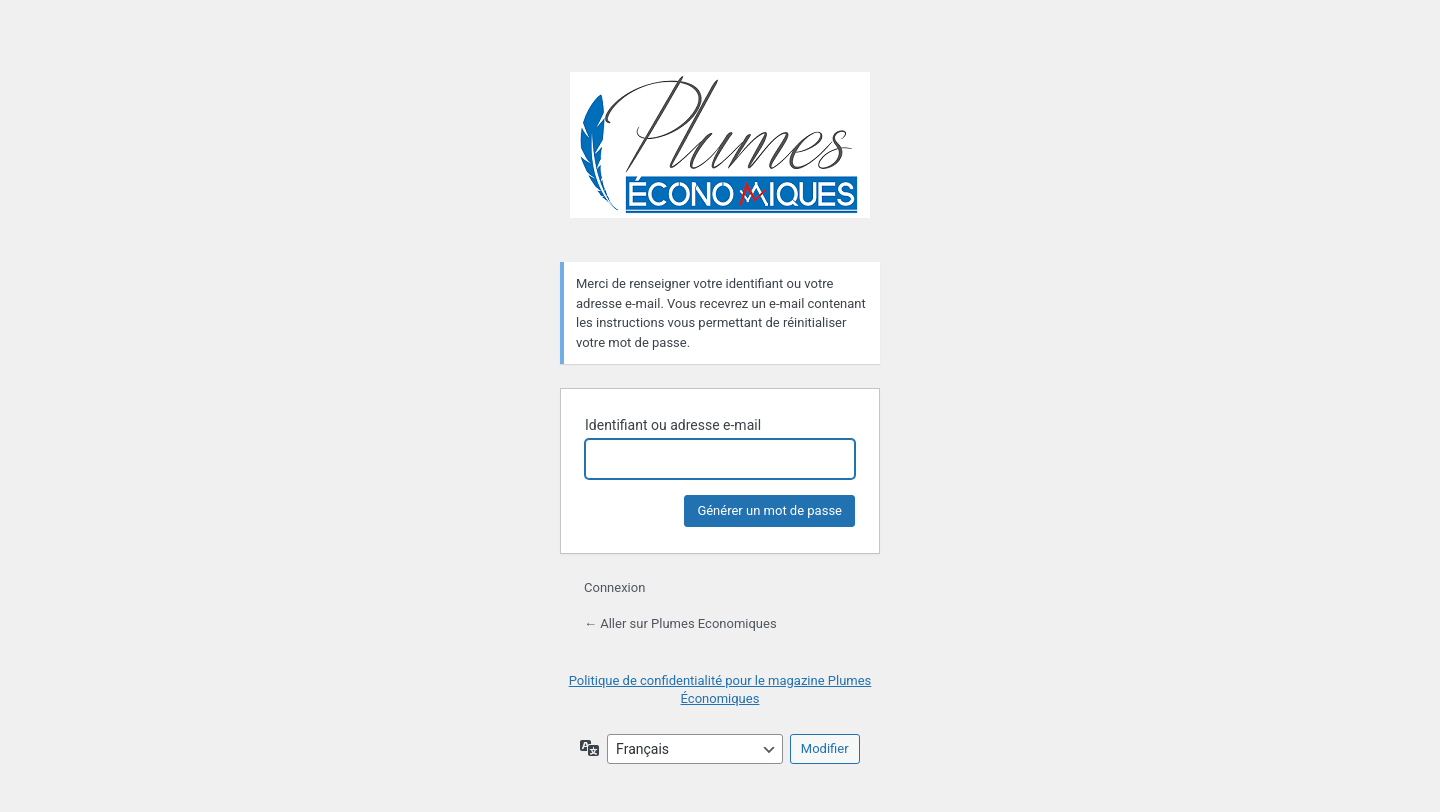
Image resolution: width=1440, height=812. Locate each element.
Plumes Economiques (720, 155)
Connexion (614, 587)
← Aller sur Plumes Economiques (680, 623)
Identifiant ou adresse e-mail (673, 425)
